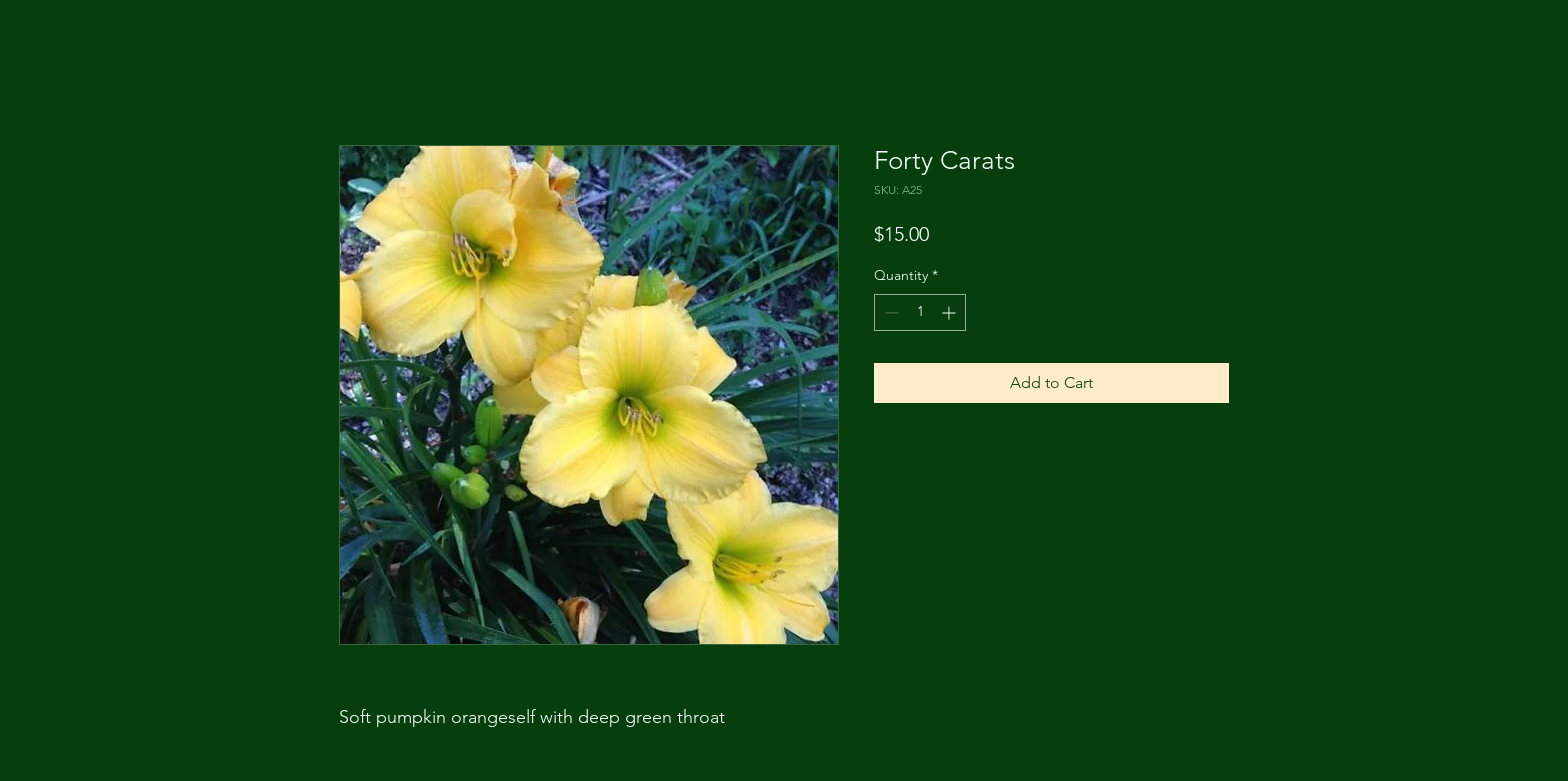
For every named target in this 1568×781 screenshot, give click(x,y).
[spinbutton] (920, 312)
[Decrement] (889, 312)
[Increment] (950, 312)
